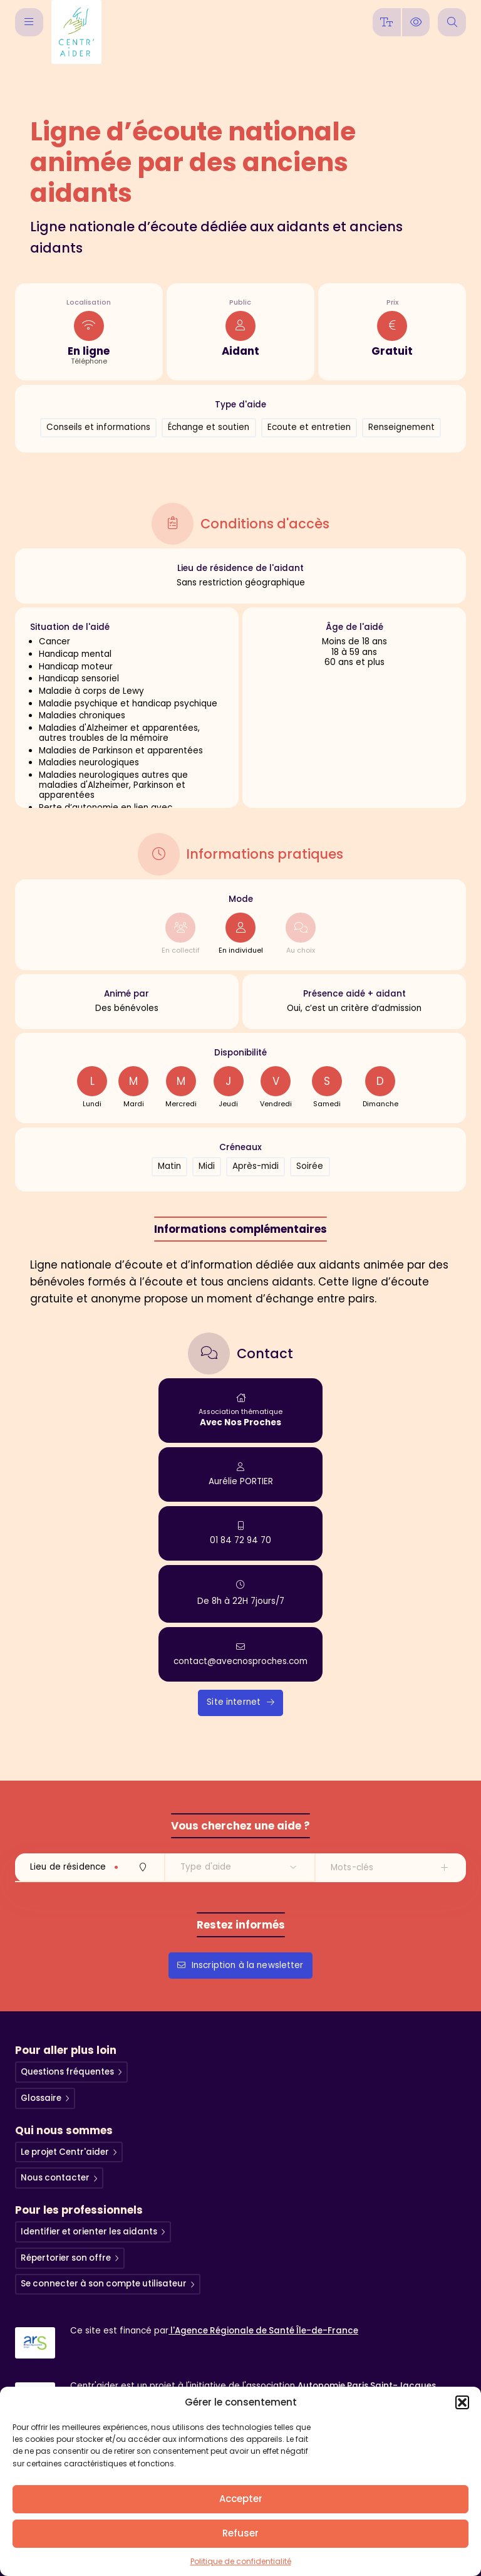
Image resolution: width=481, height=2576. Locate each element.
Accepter (240, 2498)
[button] (462, 2402)
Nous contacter (56, 2178)
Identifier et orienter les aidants (91, 2231)
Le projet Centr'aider (65, 2151)
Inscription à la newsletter (240, 1964)
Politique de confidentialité (240, 2561)
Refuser (240, 2533)
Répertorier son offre (67, 2257)
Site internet (240, 1701)
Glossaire (42, 2097)
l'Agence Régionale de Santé (264, 2331)
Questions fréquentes (68, 2071)
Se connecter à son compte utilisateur (106, 2284)
